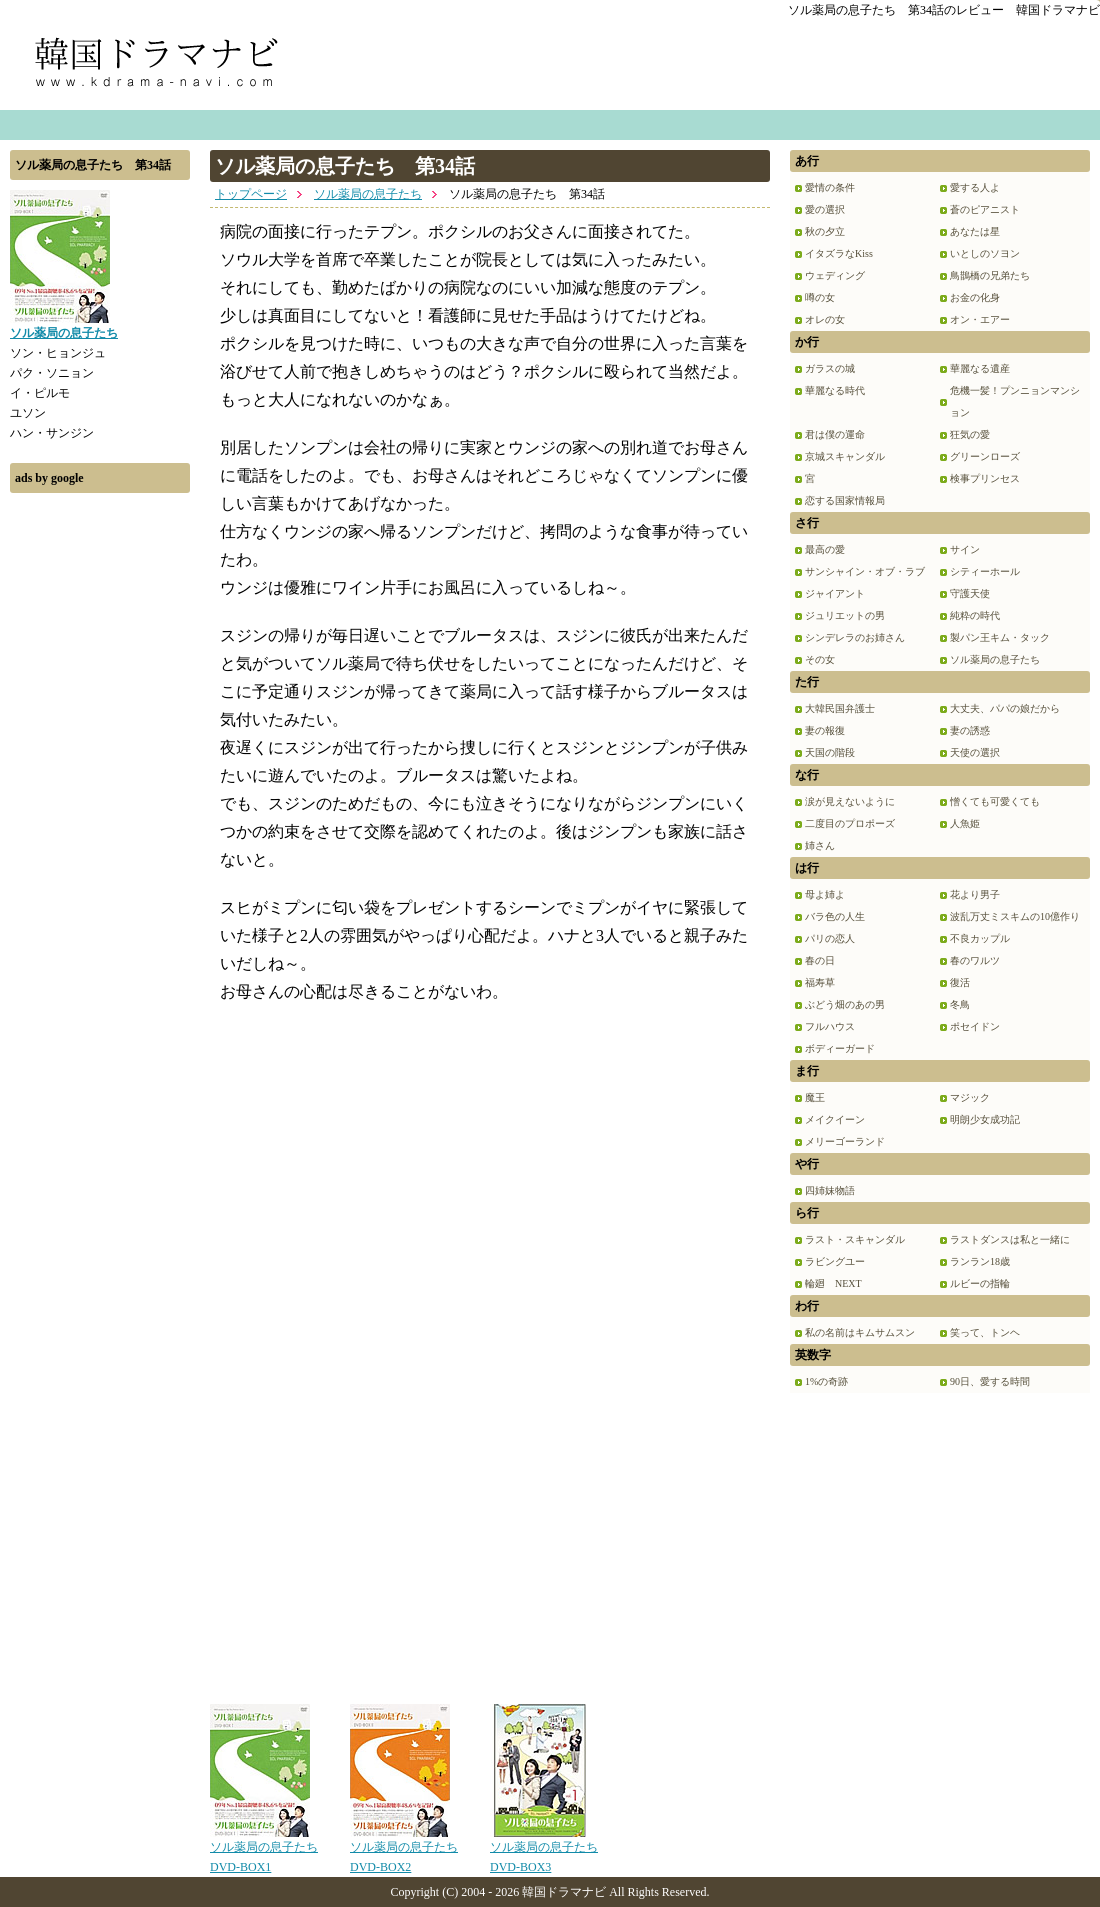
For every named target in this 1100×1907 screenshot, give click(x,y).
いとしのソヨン (985, 253)
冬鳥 (960, 1004)
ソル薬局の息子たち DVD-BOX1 (264, 1850)
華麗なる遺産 (980, 368)
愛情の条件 (830, 187)
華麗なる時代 (835, 390)
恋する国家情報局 (845, 500)
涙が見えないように (850, 801)
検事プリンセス (985, 478)
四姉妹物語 (830, 1190)
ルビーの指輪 (980, 1283)
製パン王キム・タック (1000, 637)
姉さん (820, 845)
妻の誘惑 (970, 730)
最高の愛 (825, 549)
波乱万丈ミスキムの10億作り (1015, 916)
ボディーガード (840, 1048)
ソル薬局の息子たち (368, 194)
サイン (965, 549)
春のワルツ (975, 960)
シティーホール (985, 571)
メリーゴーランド (845, 1141)
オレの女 (825, 319)
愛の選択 (825, 209)
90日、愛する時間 (990, 1381)
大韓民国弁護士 (840, 708)
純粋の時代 (975, 615)
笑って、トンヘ (985, 1332)
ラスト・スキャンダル (855, 1239)
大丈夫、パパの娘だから (1005, 708)
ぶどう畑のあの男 (845, 1004)
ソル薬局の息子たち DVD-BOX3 (544, 1850)
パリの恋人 (830, 938)
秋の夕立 (825, 231)
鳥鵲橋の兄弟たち (990, 275)
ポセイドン (975, 1026)
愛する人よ (975, 187)
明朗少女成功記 (985, 1119)
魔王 (815, 1097)
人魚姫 (965, 823)
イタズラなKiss (839, 253)
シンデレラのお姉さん (855, 637)
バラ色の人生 (835, 916)
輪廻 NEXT (833, 1283)
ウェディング (835, 275)
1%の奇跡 (826, 1381)
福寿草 (820, 982)
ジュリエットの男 (845, 615)
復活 (960, 982)
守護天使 (970, 593)
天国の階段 (830, 752)
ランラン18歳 (980, 1261)
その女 (820, 659)
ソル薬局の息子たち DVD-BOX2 (404, 1850)
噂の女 (820, 297)
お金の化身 (975, 297)
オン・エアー (980, 319)
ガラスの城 (830, 368)
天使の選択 (975, 752)
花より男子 (975, 894)
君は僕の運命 (835, 434)
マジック (970, 1097)
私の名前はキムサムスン (860, 1332)
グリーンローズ (985, 456)
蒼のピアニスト (985, 209)
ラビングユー (835, 1261)
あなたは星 (975, 231)
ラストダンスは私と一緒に (1010, 1239)
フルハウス (830, 1026)
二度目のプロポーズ (850, 823)
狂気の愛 (970, 434)
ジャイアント (835, 593)
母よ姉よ (825, 894)
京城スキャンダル (845, 456)
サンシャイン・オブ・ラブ (865, 571)
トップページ (251, 194)
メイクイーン (835, 1119)
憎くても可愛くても (995, 801)
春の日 (820, 960)
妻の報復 (825, 730)
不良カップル (980, 938)
